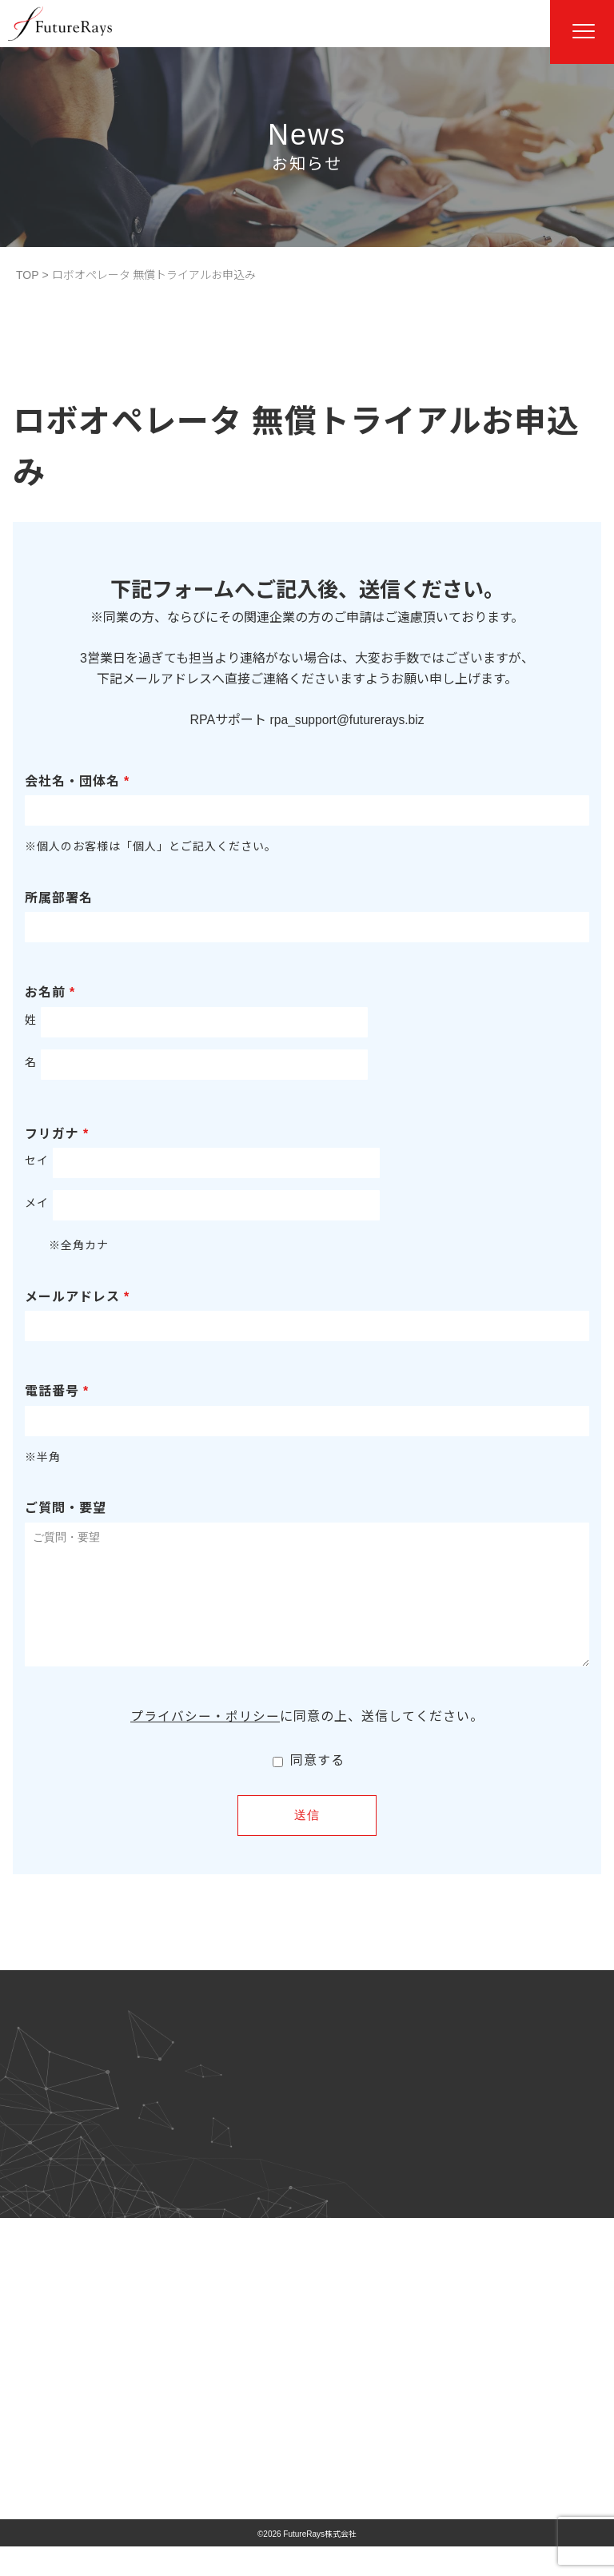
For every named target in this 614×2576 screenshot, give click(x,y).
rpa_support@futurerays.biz (347, 720)
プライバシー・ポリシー (205, 1740)
